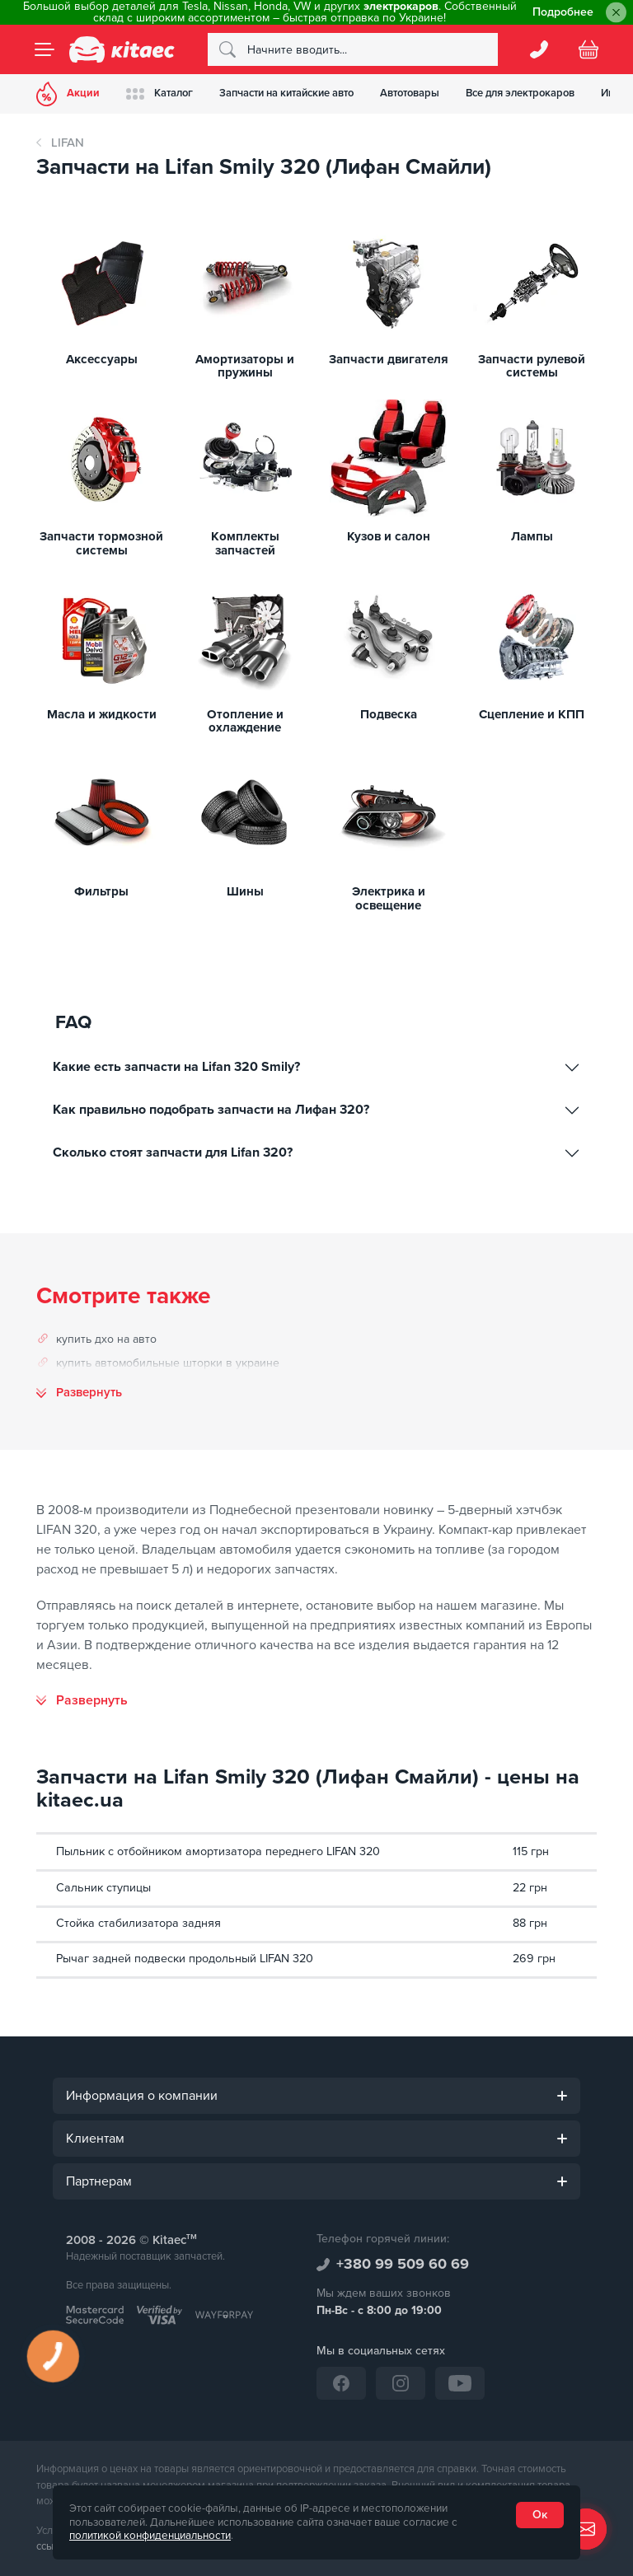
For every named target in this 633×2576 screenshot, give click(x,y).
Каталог (159, 93)
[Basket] (588, 49)
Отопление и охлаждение (245, 721)
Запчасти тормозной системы (101, 543)
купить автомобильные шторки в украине (167, 1363)
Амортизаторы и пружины (244, 366)
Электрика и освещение (388, 898)
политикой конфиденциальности (150, 2535)
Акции (68, 94)
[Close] (616, 12)
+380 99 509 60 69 (402, 2264)
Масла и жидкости (102, 715)
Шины (245, 892)
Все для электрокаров (520, 93)
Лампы (532, 537)
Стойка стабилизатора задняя (138, 1923)
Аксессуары (102, 360)
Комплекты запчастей (245, 543)
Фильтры (101, 892)
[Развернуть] (82, 1700)
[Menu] (44, 49)
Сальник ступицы (103, 1888)
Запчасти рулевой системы (531, 366)
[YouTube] (460, 2383)
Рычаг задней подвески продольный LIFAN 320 (184, 1959)
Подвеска (388, 715)
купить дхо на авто (106, 1339)
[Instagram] (400, 2383)
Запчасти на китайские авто (286, 93)
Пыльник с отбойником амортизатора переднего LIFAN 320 (218, 1851)
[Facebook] (341, 2383)
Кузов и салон (388, 537)
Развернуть (89, 1392)
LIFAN (67, 142)
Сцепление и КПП (531, 715)
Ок (539, 2515)
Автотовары (409, 93)
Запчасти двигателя (388, 360)
